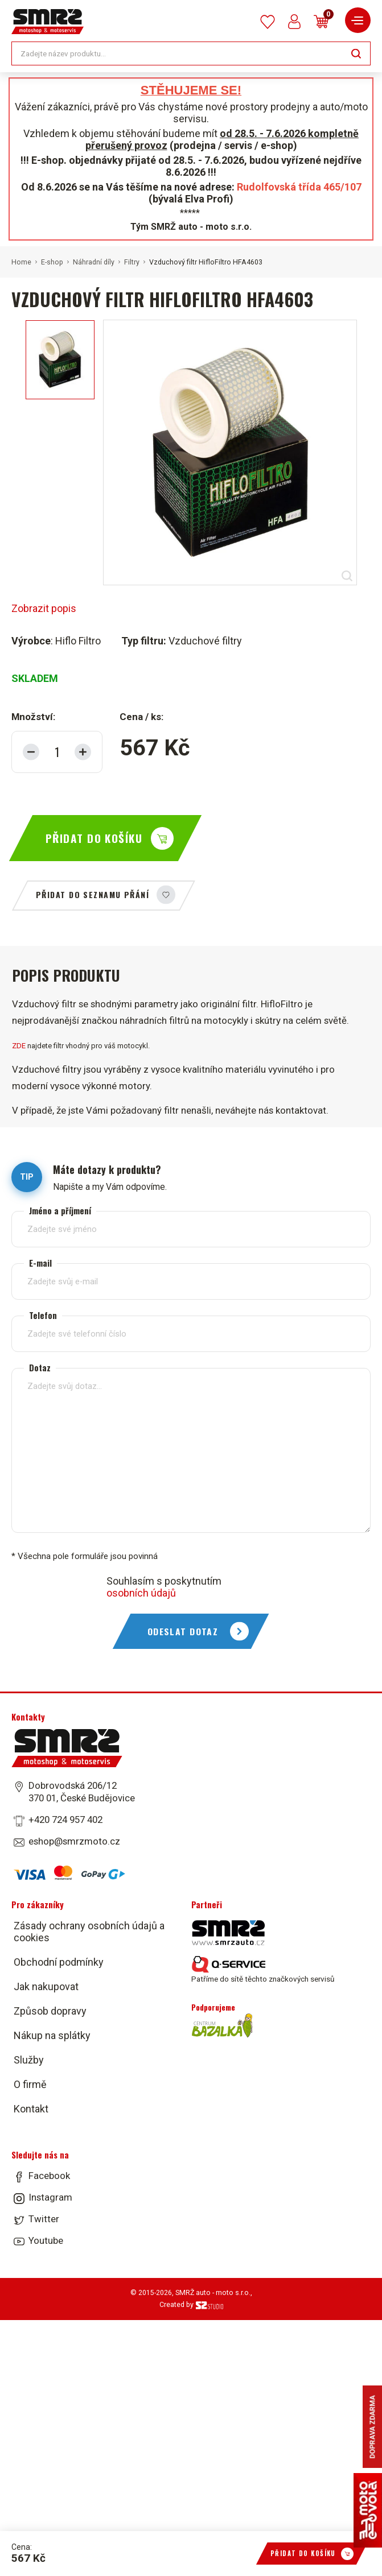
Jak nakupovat (46, 1986)
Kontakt (31, 2109)
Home (21, 262)
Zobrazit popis (43, 608)
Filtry (131, 262)
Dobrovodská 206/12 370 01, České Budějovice (81, 1792)
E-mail (40, 1263)
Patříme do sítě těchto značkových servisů (262, 1969)
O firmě (30, 2084)
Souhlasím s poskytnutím (163, 1587)
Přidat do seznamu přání (92, 894)
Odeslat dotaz (183, 1631)
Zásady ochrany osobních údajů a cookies (89, 1932)
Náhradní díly (93, 262)
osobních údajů (141, 1593)
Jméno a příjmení (60, 1211)
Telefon (43, 1315)
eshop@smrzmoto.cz (74, 1841)
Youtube (45, 2240)
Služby (29, 2060)
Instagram (50, 2197)
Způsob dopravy (50, 2011)
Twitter (43, 2218)
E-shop (52, 262)
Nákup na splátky (52, 2035)
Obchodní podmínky (59, 1962)
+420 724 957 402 (65, 1819)
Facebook (49, 2175)
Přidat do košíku (94, 838)
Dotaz (40, 1368)
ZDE (19, 1045)
